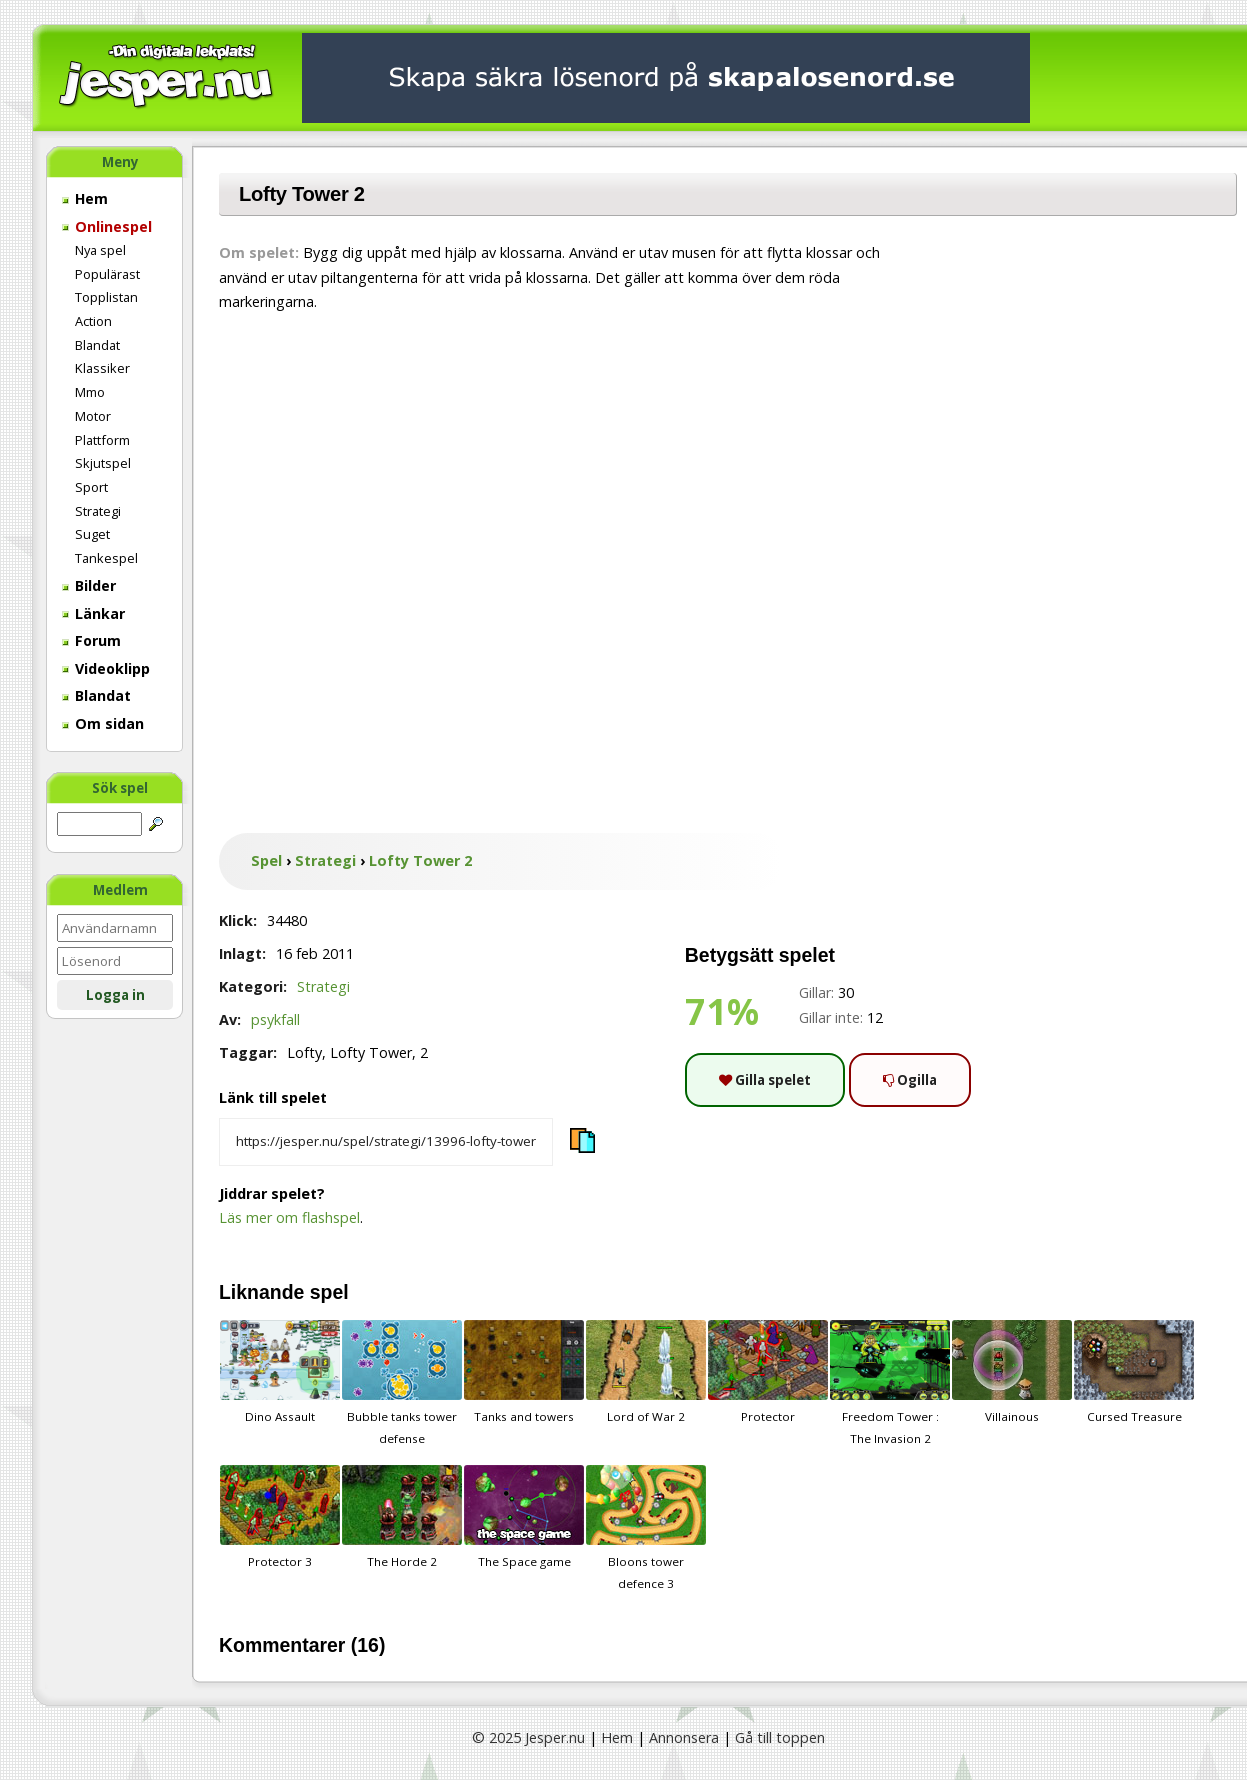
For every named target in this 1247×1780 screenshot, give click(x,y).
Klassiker (102, 368)
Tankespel (106, 558)
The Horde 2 (402, 1517)
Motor (93, 416)
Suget (92, 534)
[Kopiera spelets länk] (386, 1142)
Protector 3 (280, 1517)
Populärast (107, 274)
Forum (91, 640)
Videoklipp (106, 668)
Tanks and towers (524, 1372)
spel (329, 1292)
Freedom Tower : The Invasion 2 (890, 1383)
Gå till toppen (780, 1737)
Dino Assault (280, 1372)
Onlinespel (107, 226)
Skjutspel (103, 463)
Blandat (97, 345)
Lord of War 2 (646, 1372)
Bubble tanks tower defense (402, 1383)
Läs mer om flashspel (289, 1217)
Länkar (93, 613)
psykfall (275, 1019)
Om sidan (103, 723)
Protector (768, 1372)
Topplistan (106, 297)
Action (93, 321)
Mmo (90, 392)
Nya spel (100, 250)
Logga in (115, 995)
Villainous (1012, 1372)
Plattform (102, 440)
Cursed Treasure (1134, 1372)
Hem (85, 198)
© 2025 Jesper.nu (528, 1737)
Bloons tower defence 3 (646, 1528)
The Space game (524, 1517)
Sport (91, 487)
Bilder (89, 585)
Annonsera (684, 1737)
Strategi (98, 511)
